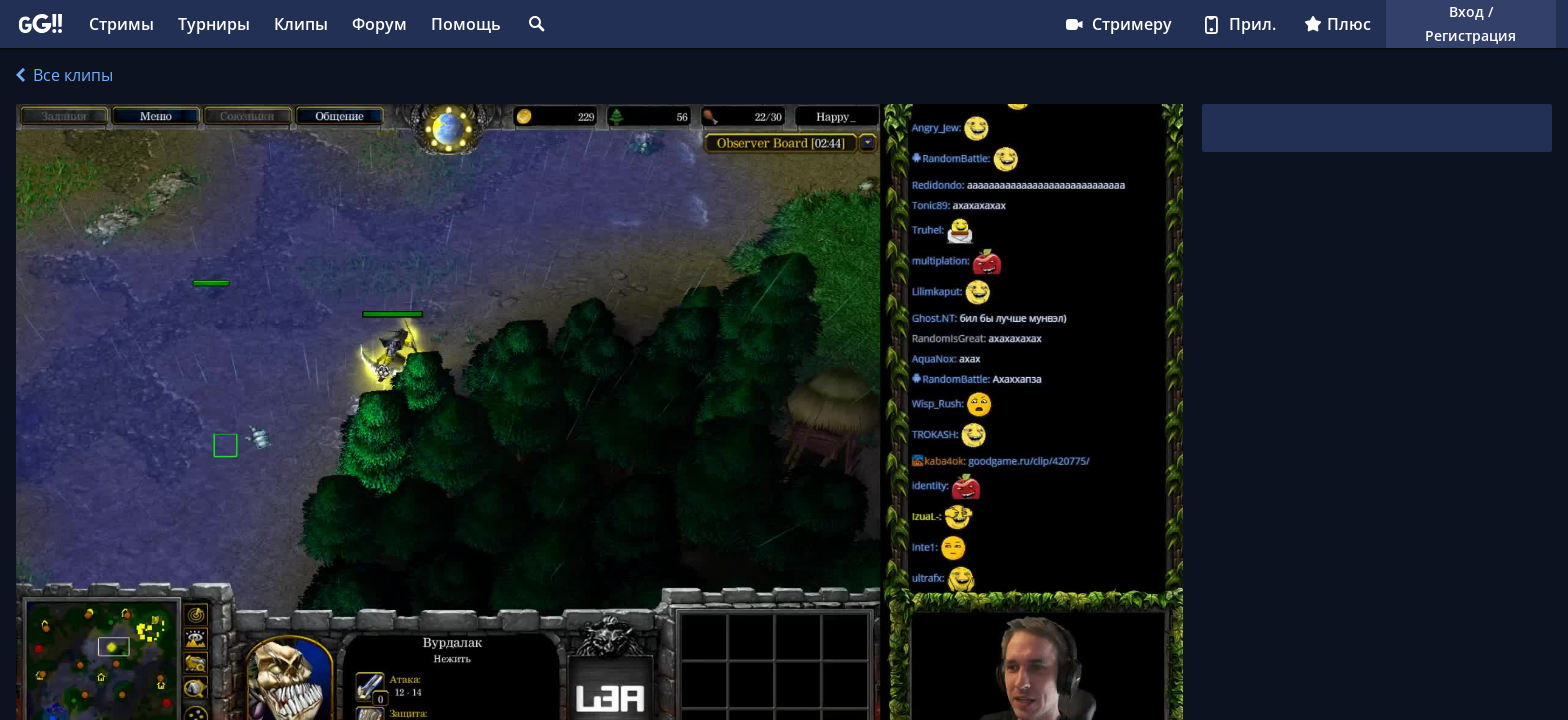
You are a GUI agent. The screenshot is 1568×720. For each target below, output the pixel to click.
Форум (379, 24)
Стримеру (1117, 24)
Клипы (301, 24)
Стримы (121, 24)
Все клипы (64, 75)
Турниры (214, 24)
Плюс (1337, 24)
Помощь (466, 24)
